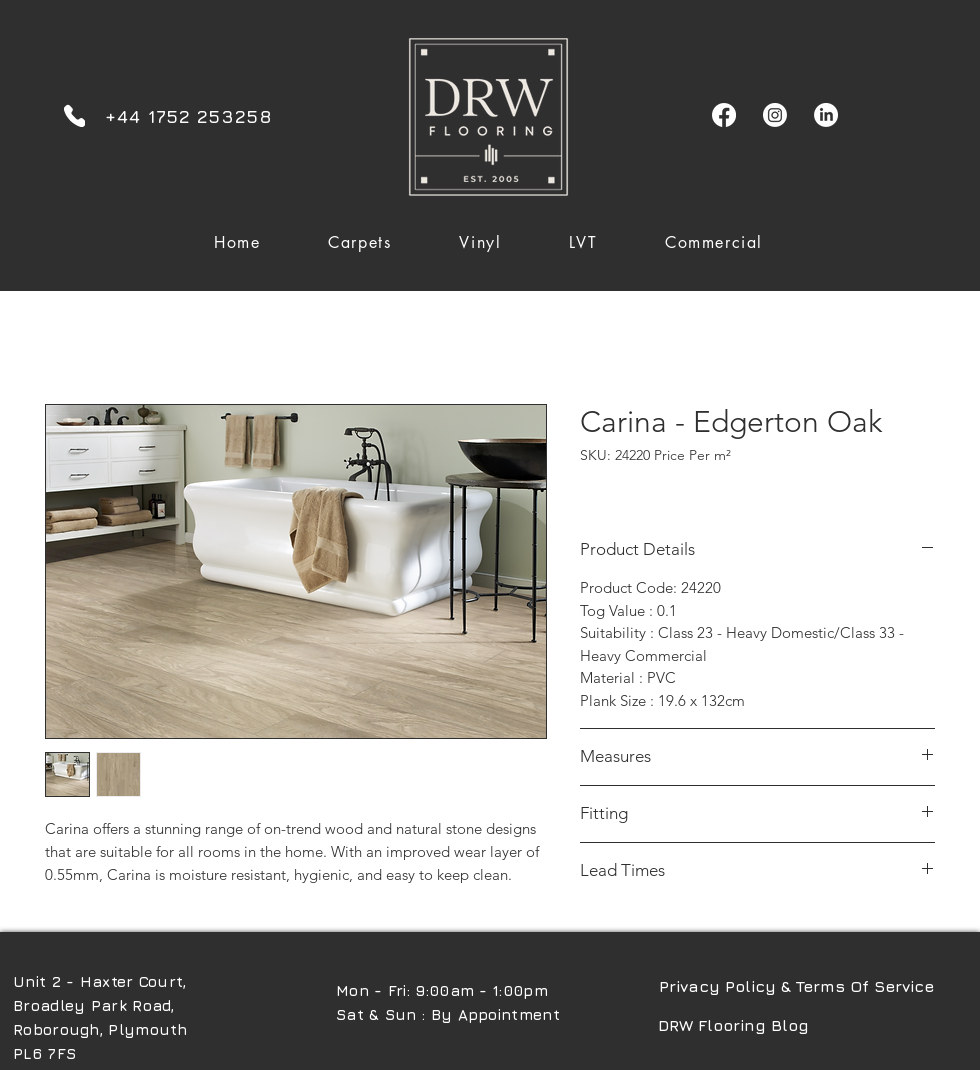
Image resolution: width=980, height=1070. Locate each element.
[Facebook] (724, 115)
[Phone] (74, 115)
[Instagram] (775, 115)
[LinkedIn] (826, 115)
